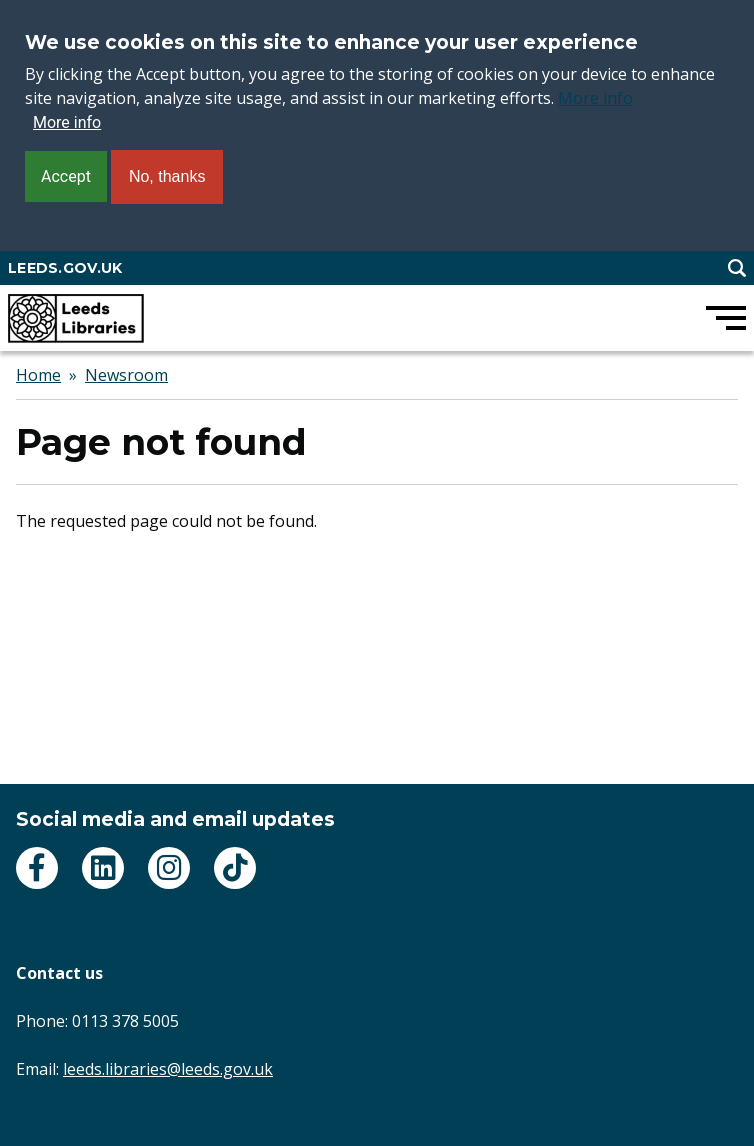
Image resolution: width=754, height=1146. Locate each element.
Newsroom (126, 375)
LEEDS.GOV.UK (65, 268)
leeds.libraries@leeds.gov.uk (168, 1069)
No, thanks (167, 176)
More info (595, 98)
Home (38, 375)
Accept (66, 176)
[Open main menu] (726, 318)
